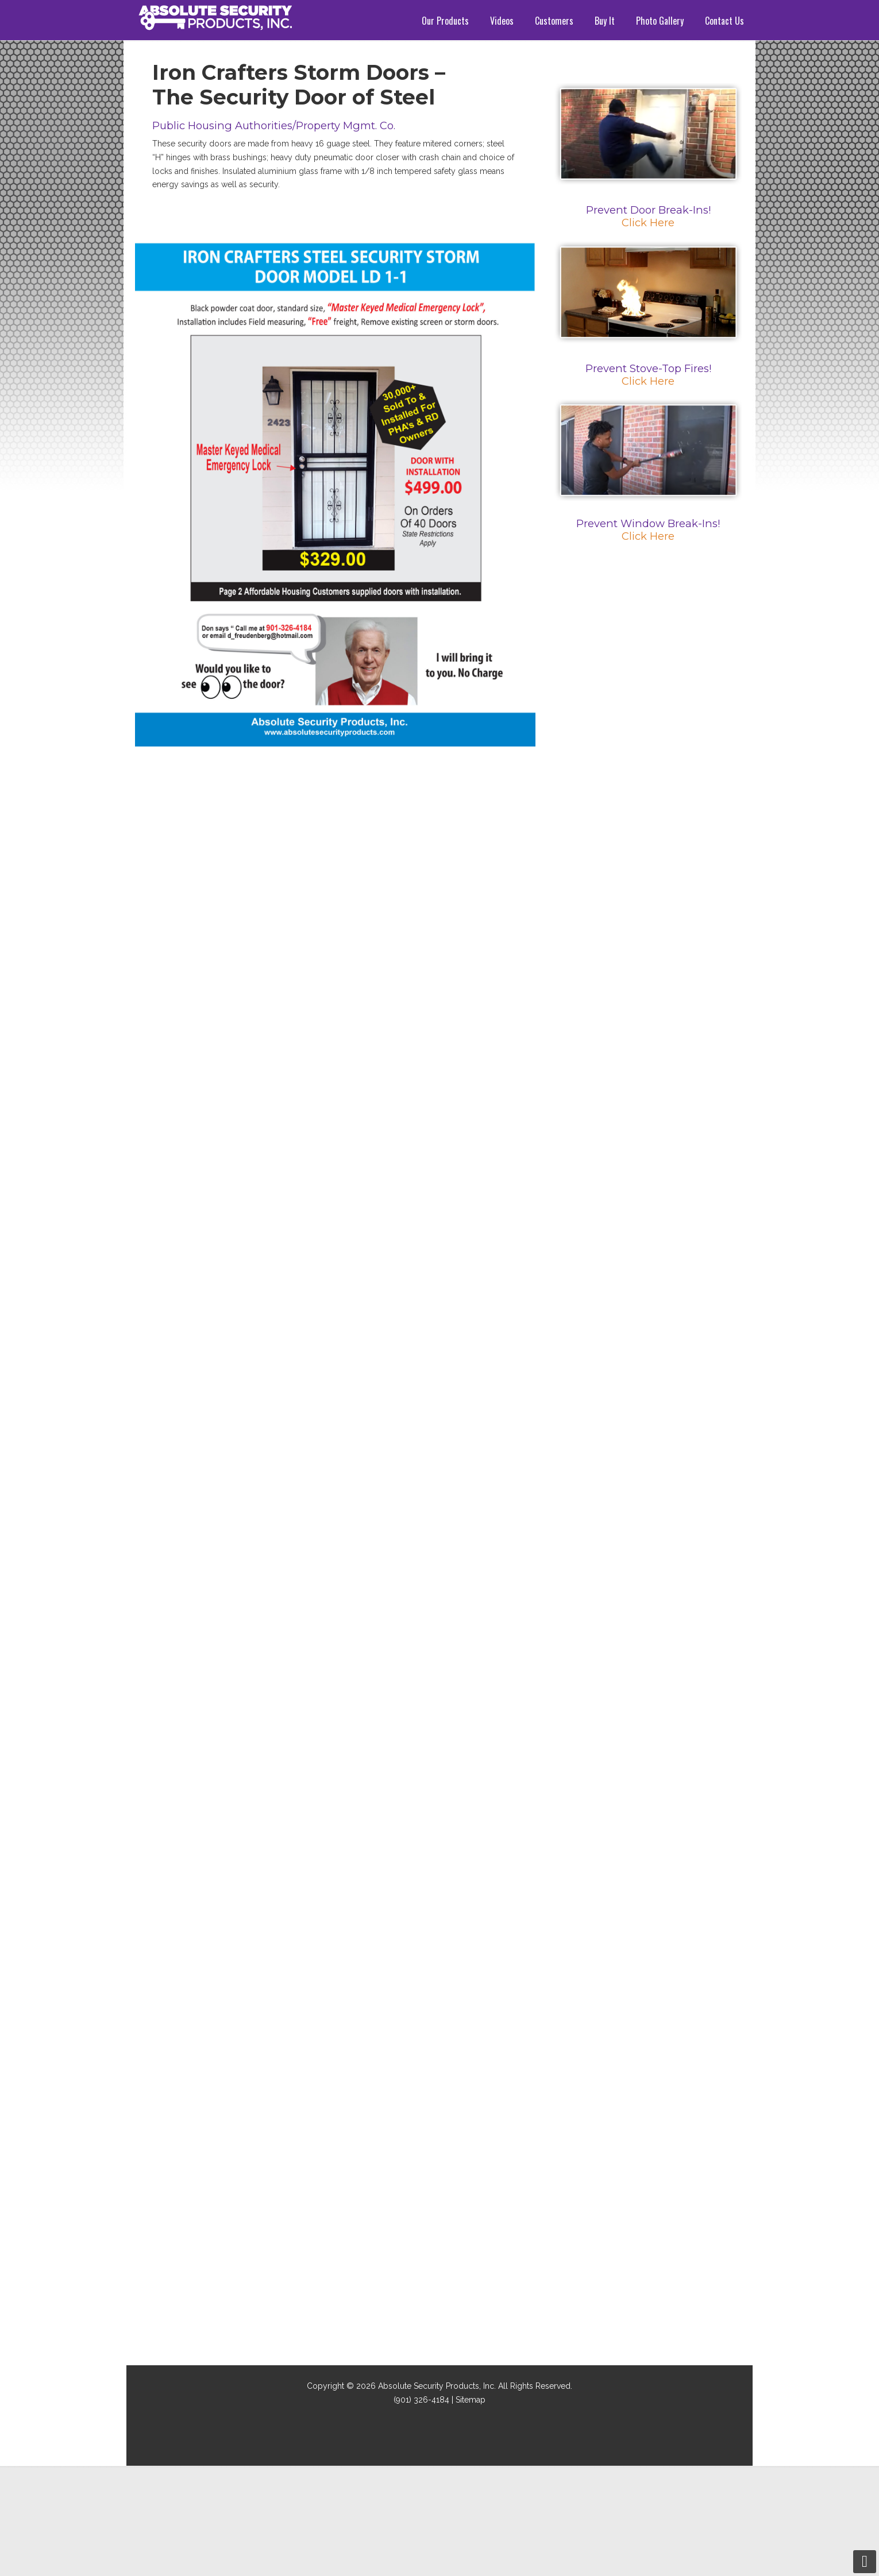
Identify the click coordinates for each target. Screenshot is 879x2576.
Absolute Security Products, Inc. (437, 2386)
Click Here (648, 222)
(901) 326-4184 (421, 2399)
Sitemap (470, 2399)
